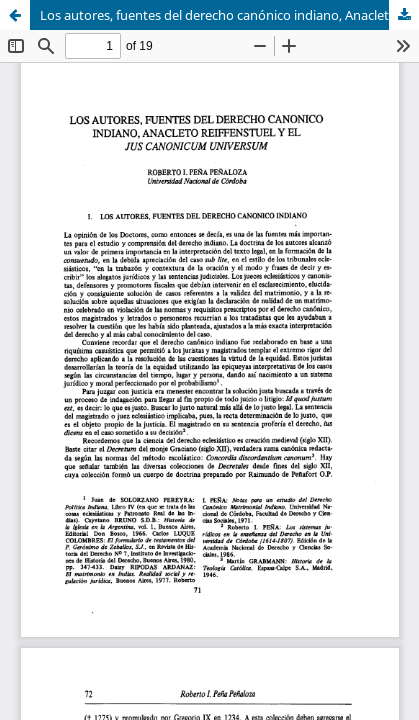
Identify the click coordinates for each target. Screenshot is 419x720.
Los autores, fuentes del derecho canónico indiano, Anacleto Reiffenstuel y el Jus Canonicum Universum (229, 15)
